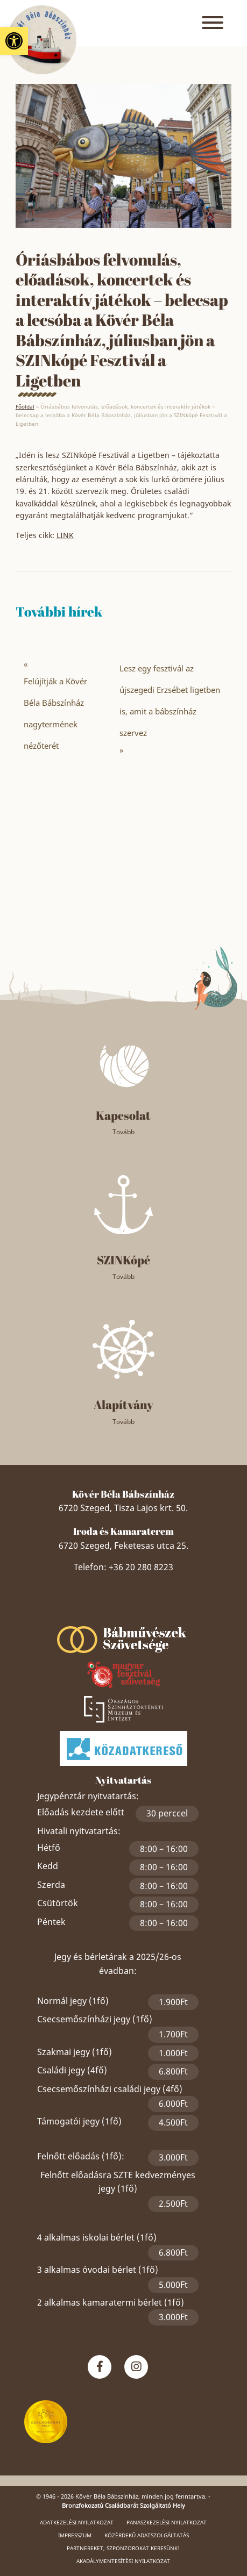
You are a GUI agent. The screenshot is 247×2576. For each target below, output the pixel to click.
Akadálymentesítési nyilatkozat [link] (123, 2561)
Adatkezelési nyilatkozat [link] (77, 2522)
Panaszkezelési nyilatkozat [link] (166, 2522)
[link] (14, 41)
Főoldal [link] (25, 406)
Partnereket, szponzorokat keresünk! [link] (123, 2548)
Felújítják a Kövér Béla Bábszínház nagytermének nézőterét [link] (55, 713)
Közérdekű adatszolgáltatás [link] (146, 2535)
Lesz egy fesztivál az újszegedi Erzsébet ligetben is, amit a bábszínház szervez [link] (169, 700)
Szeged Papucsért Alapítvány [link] (123, 1611)
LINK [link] (65, 535)
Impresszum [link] (74, 2535)
